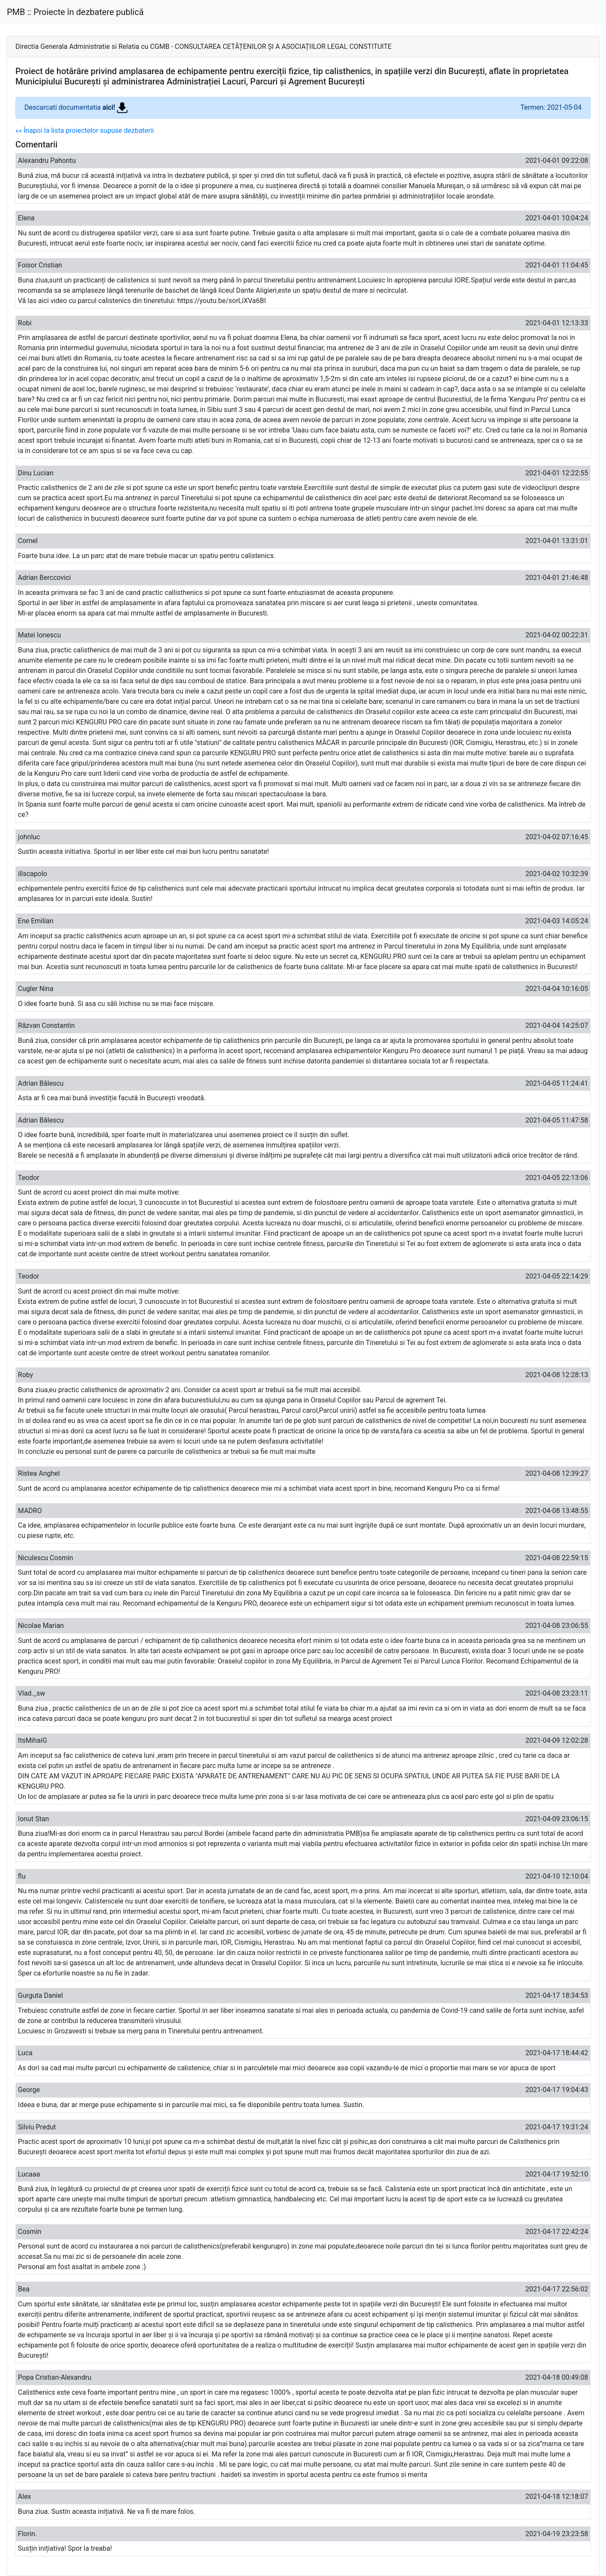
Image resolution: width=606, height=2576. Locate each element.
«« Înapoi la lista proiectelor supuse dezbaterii (84, 130)
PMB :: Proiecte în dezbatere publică (75, 12)
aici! (115, 107)
